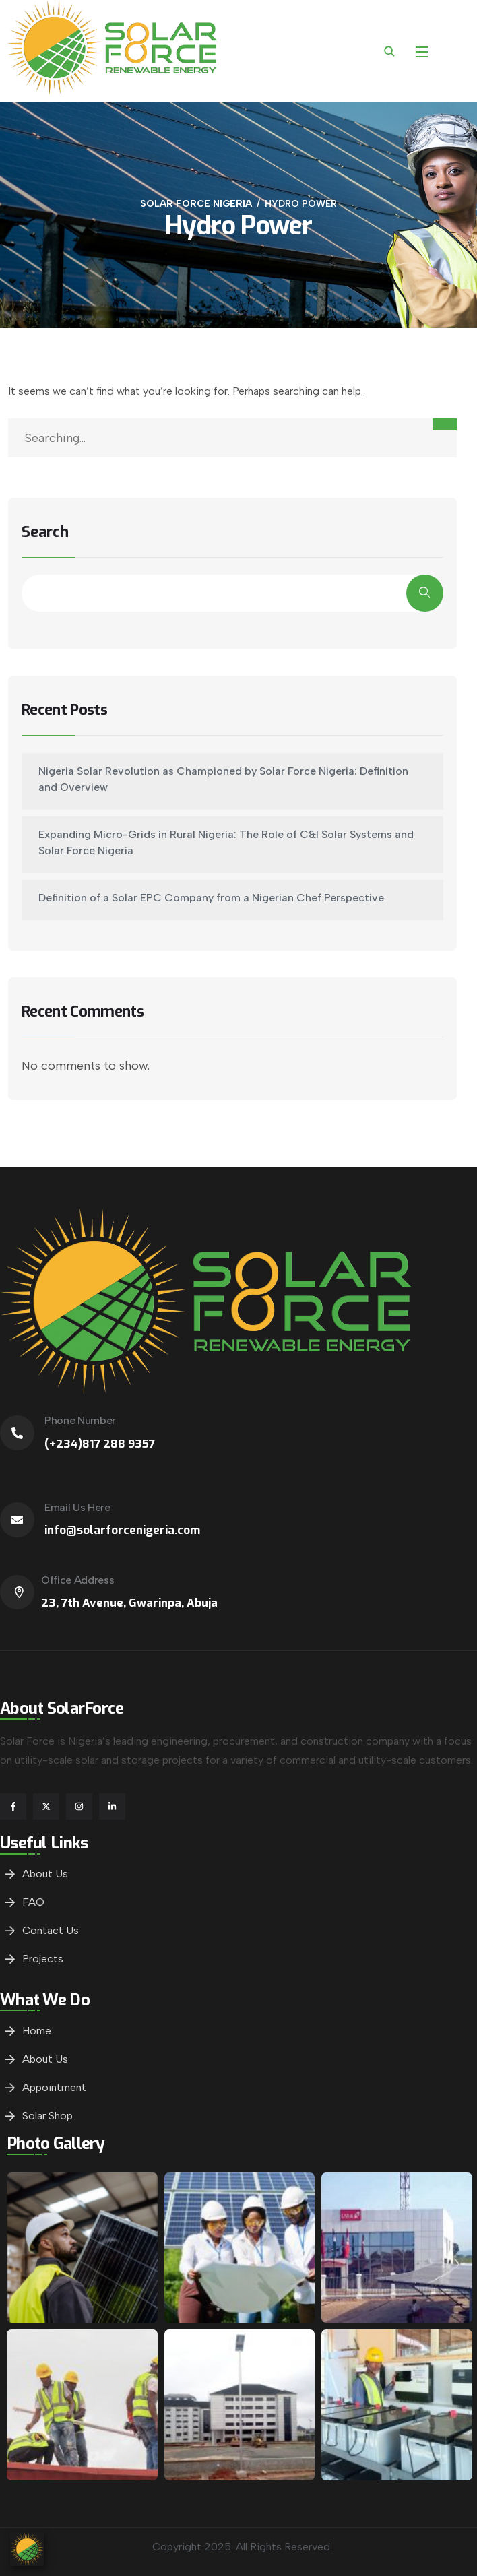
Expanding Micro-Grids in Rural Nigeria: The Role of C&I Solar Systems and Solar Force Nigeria (226, 842)
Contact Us (50, 1930)
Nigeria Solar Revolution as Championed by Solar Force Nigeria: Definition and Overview (223, 779)
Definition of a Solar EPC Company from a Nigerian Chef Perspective (211, 897)
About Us (45, 1873)
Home (36, 2030)
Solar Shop (47, 2115)
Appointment (54, 2087)
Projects (42, 1958)
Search (45, 532)
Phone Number (80, 1420)
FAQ (33, 1902)
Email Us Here (77, 1507)
